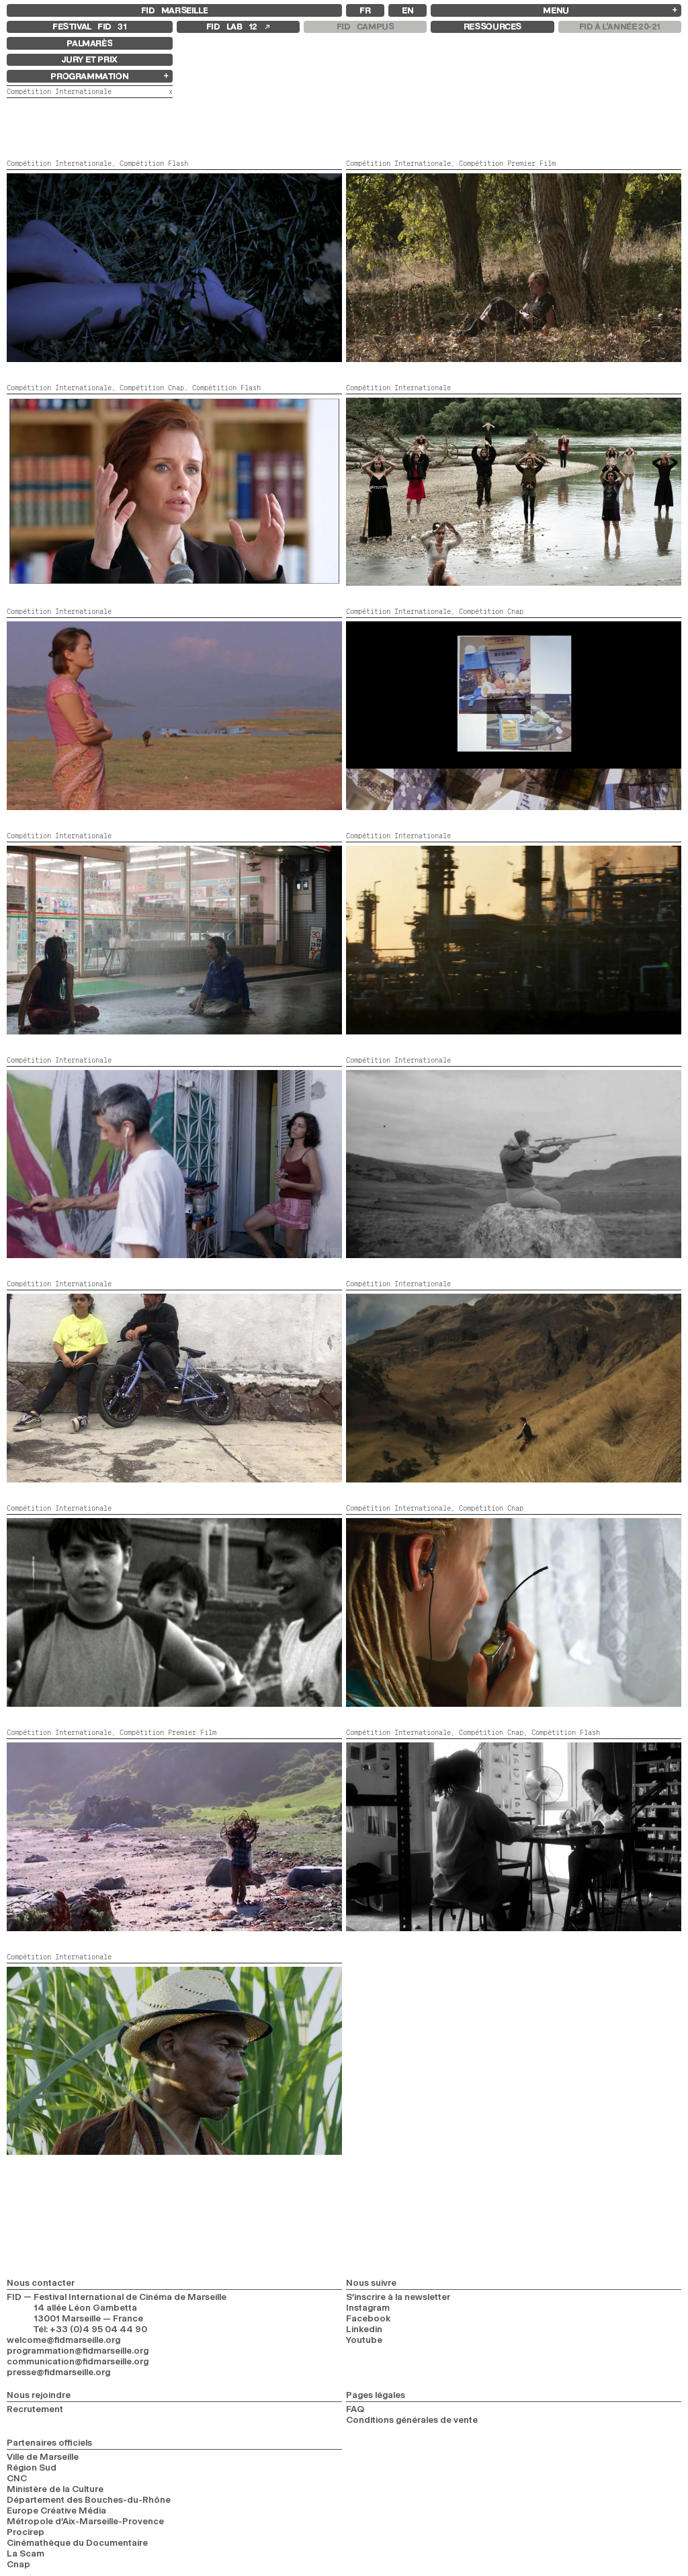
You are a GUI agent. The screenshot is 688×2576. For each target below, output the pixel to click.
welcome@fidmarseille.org (63, 2339)
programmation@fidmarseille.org (77, 2350)
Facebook (368, 2318)
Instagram (368, 2307)
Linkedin (364, 2328)
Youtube (364, 2339)
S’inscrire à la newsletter (398, 2296)
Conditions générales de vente (412, 2419)
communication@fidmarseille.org (77, 2361)
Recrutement (35, 2408)
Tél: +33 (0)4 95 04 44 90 (90, 2328)
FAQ (355, 2408)
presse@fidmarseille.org (58, 2371)
